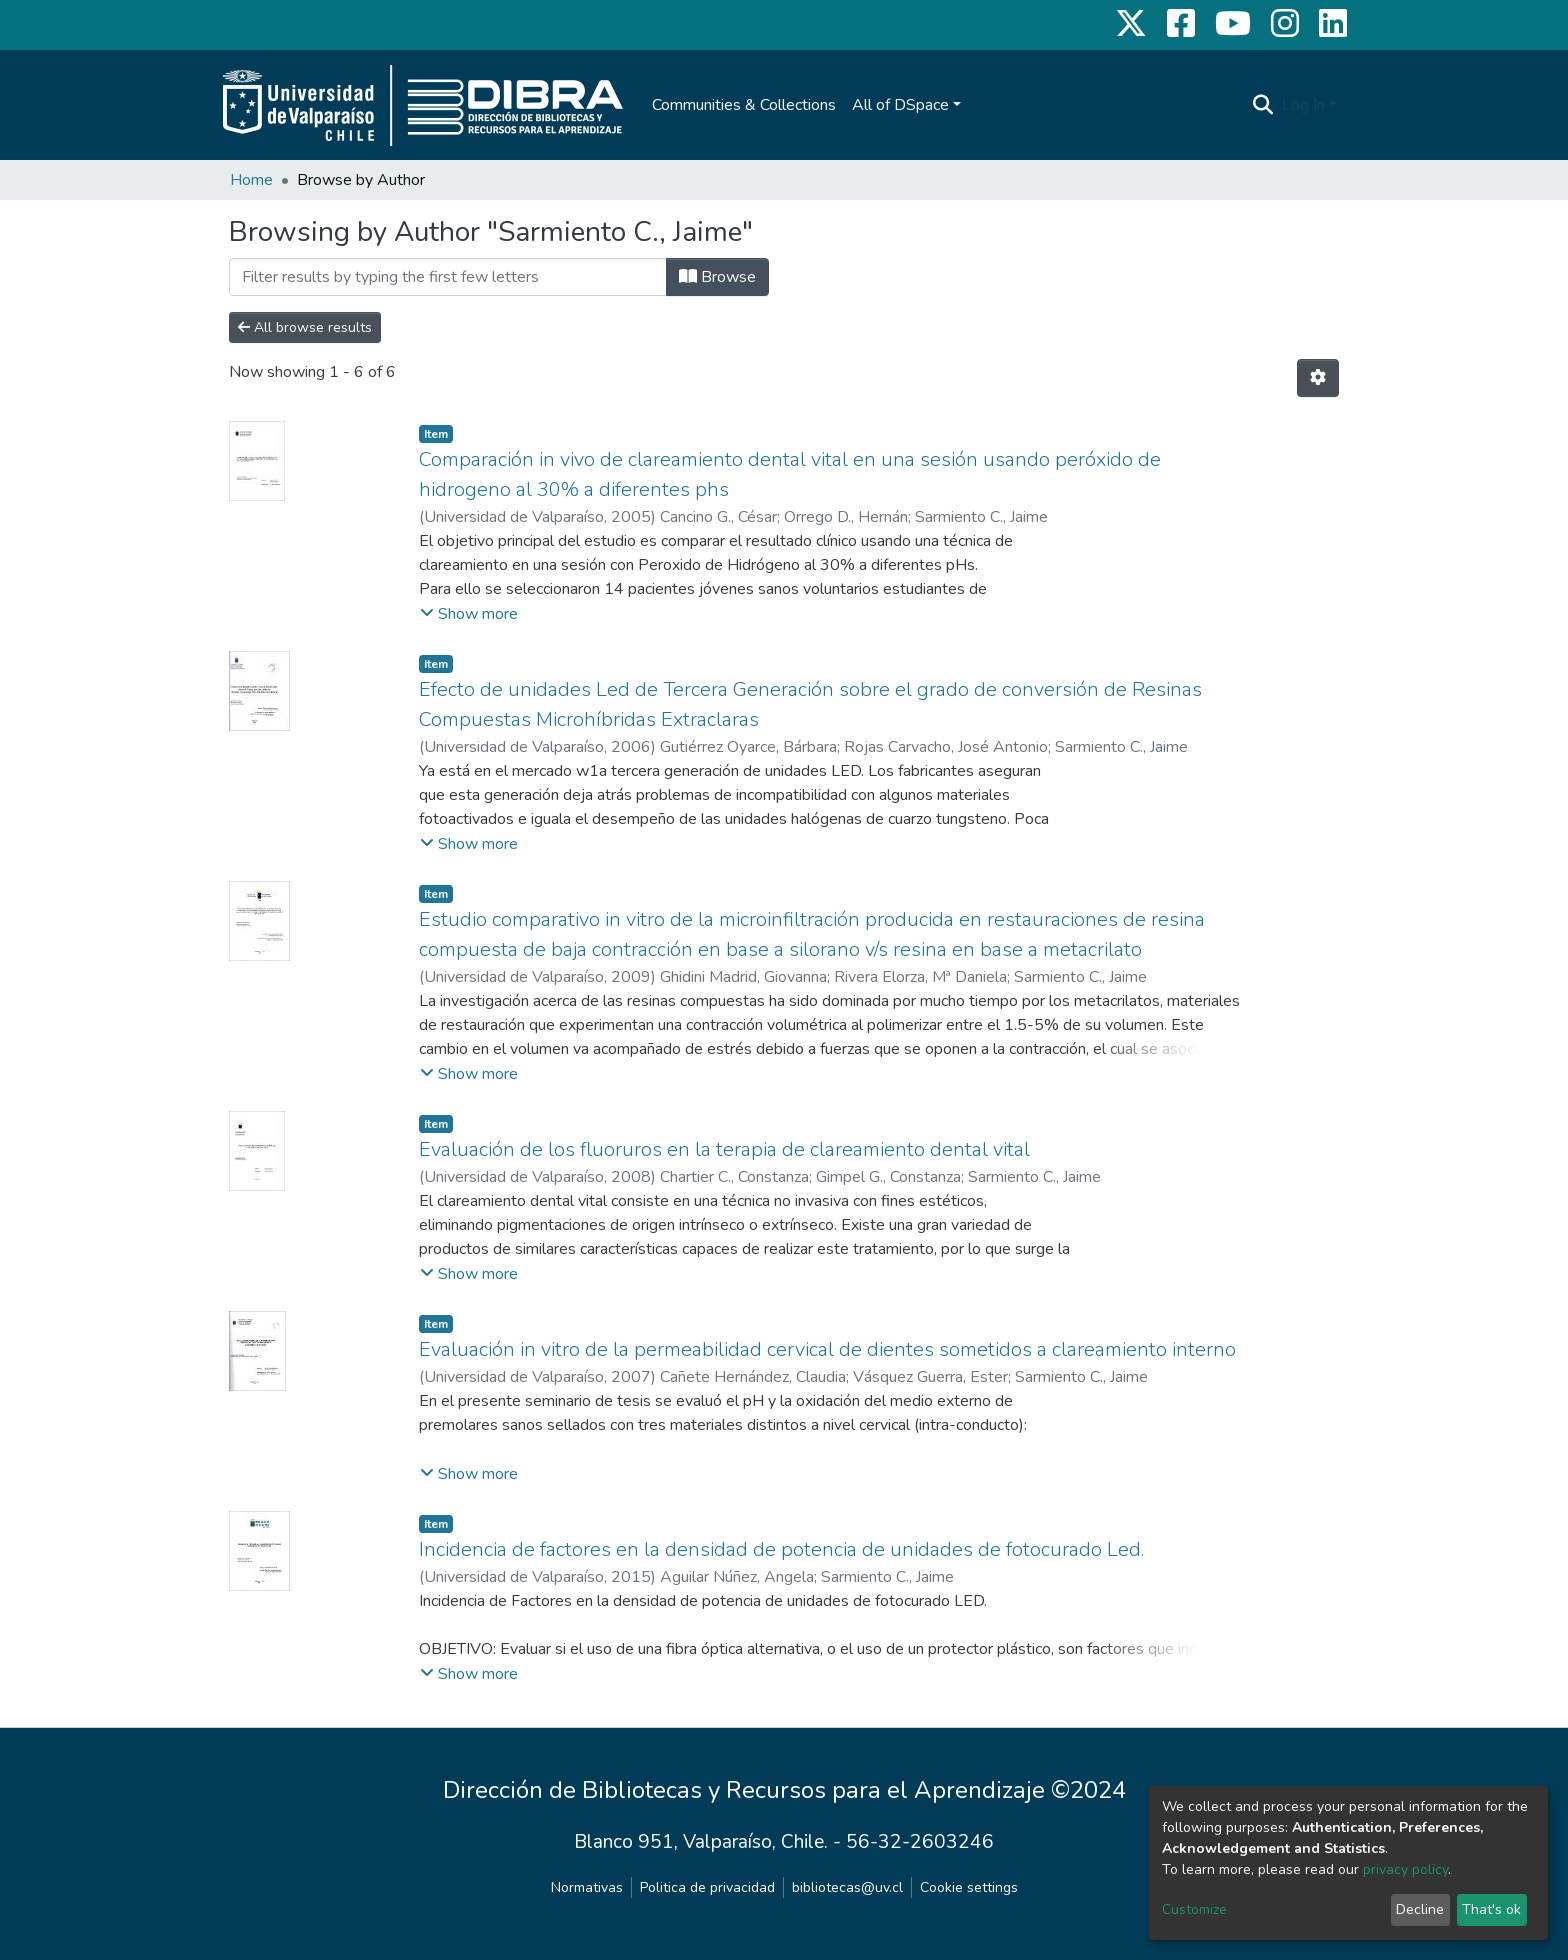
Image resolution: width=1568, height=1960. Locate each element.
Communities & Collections (744, 105)
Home (251, 180)
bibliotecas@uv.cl (847, 1887)
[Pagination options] (1318, 378)
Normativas (587, 1887)
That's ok (1491, 1909)
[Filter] (448, 277)
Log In (1303, 105)
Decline (1420, 1909)
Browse (717, 277)
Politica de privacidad (707, 1887)
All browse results (305, 327)
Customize (1194, 1909)
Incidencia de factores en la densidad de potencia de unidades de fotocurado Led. (781, 1549)
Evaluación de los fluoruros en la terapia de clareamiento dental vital (724, 1149)
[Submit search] (1263, 105)
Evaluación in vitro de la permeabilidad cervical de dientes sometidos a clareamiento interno (827, 1349)
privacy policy (1405, 1869)
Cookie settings (969, 1887)
